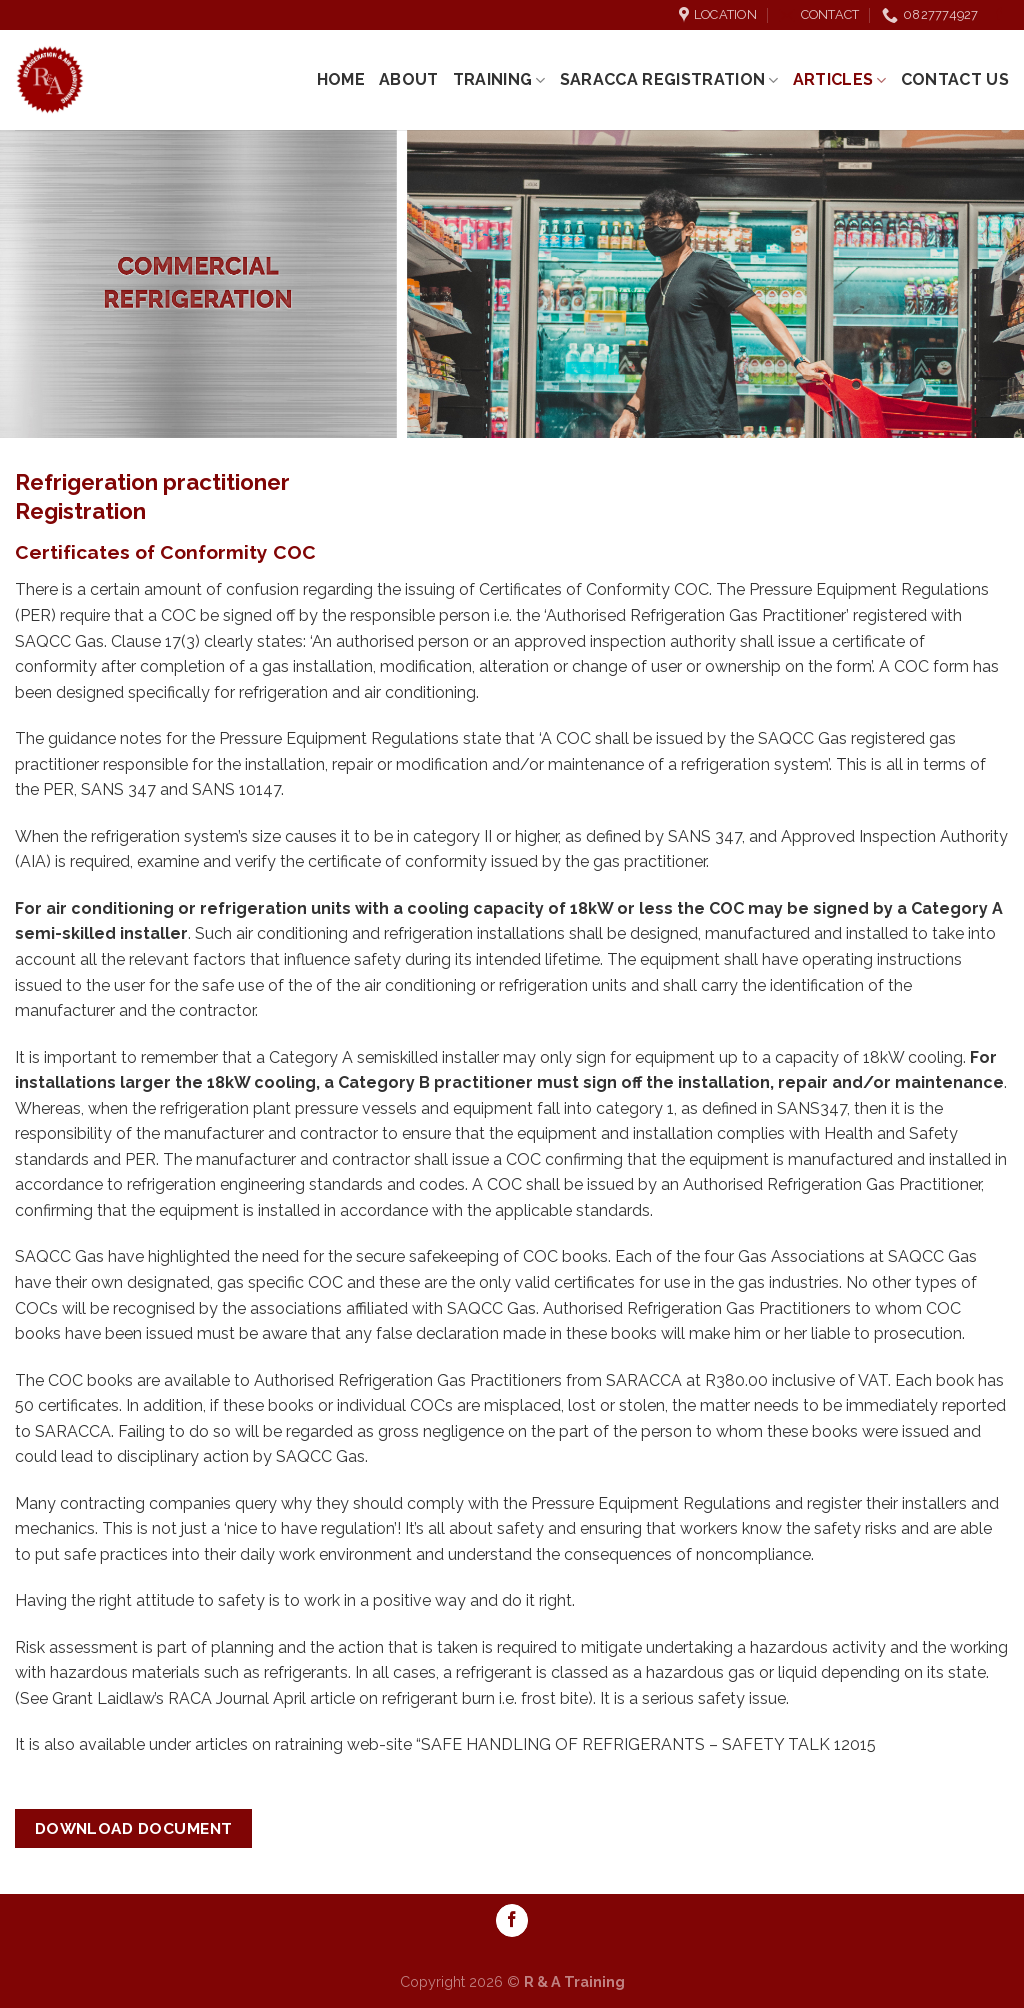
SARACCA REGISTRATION (669, 80)
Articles (840, 80)
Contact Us (955, 79)
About (409, 79)
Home (341, 79)
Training (499, 80)
